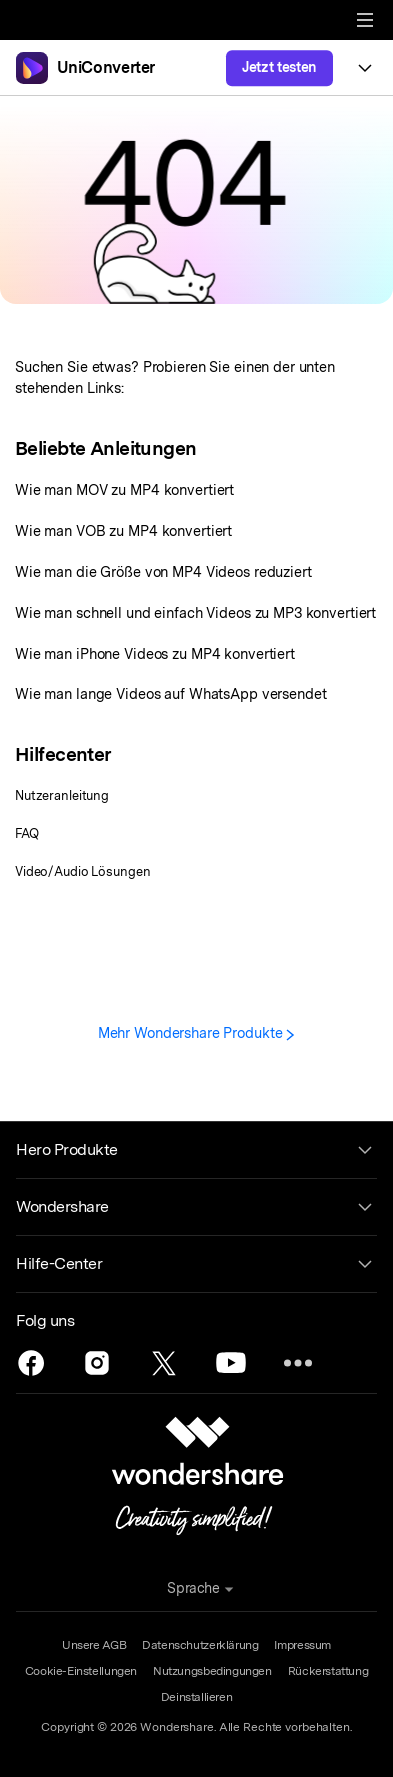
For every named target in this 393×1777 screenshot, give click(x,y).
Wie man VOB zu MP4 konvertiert (123, 530)
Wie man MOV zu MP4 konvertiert (124, 489)
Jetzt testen (279, 67)
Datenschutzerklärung (200, 1645)
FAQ (27, 833)
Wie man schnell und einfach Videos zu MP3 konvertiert (195, 612)
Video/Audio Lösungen (82, 871)
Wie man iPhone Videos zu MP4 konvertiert (155, 653)
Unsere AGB (94, 1645)
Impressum (302, 1645)
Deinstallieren (197, 1697)
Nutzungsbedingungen (212, 1671)
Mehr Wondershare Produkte (197, 1032)
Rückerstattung (328, 1671)
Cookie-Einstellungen (81, 1671)
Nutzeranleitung (62, 795)
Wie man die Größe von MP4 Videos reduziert (163, 571)
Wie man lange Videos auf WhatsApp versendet (171, 693)
